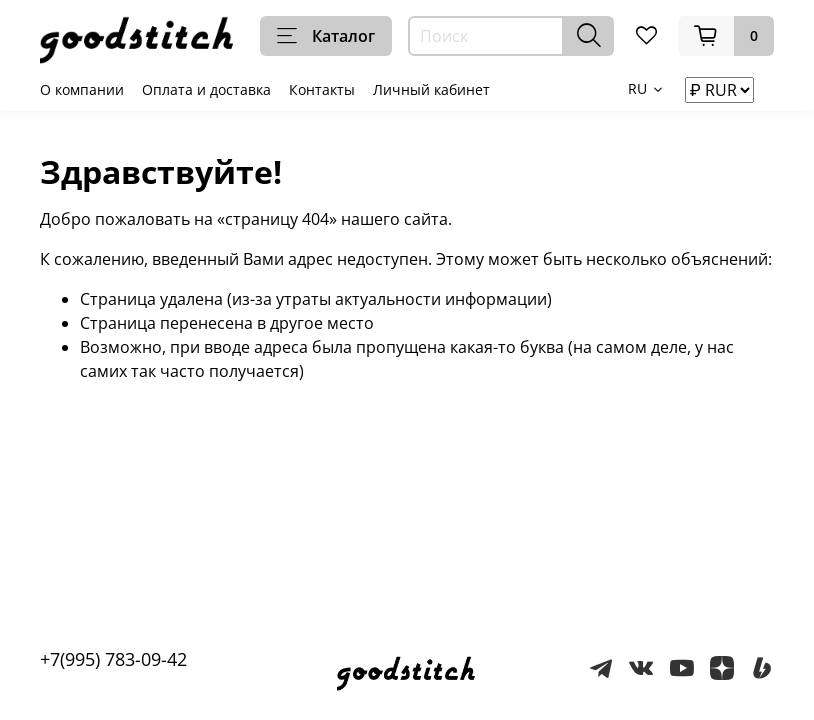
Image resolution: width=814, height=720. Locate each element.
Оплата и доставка (206, 89)
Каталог (326, 36)
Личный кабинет (431, 89)
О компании (82, 89)
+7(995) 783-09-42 (113, 659)
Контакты (322, 89)
